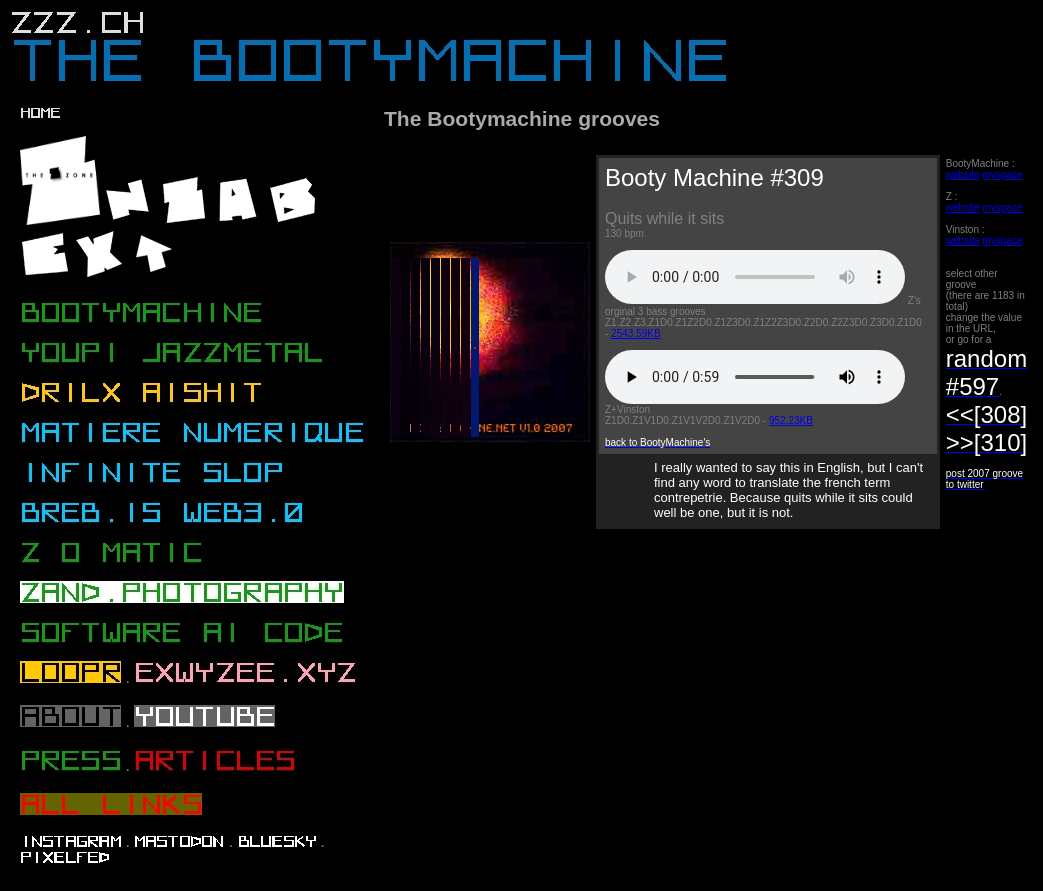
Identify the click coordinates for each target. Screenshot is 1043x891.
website (963, 174)
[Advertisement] (705, 717)
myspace (1002, 174)
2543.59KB (636, 333)
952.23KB (791, 420)
